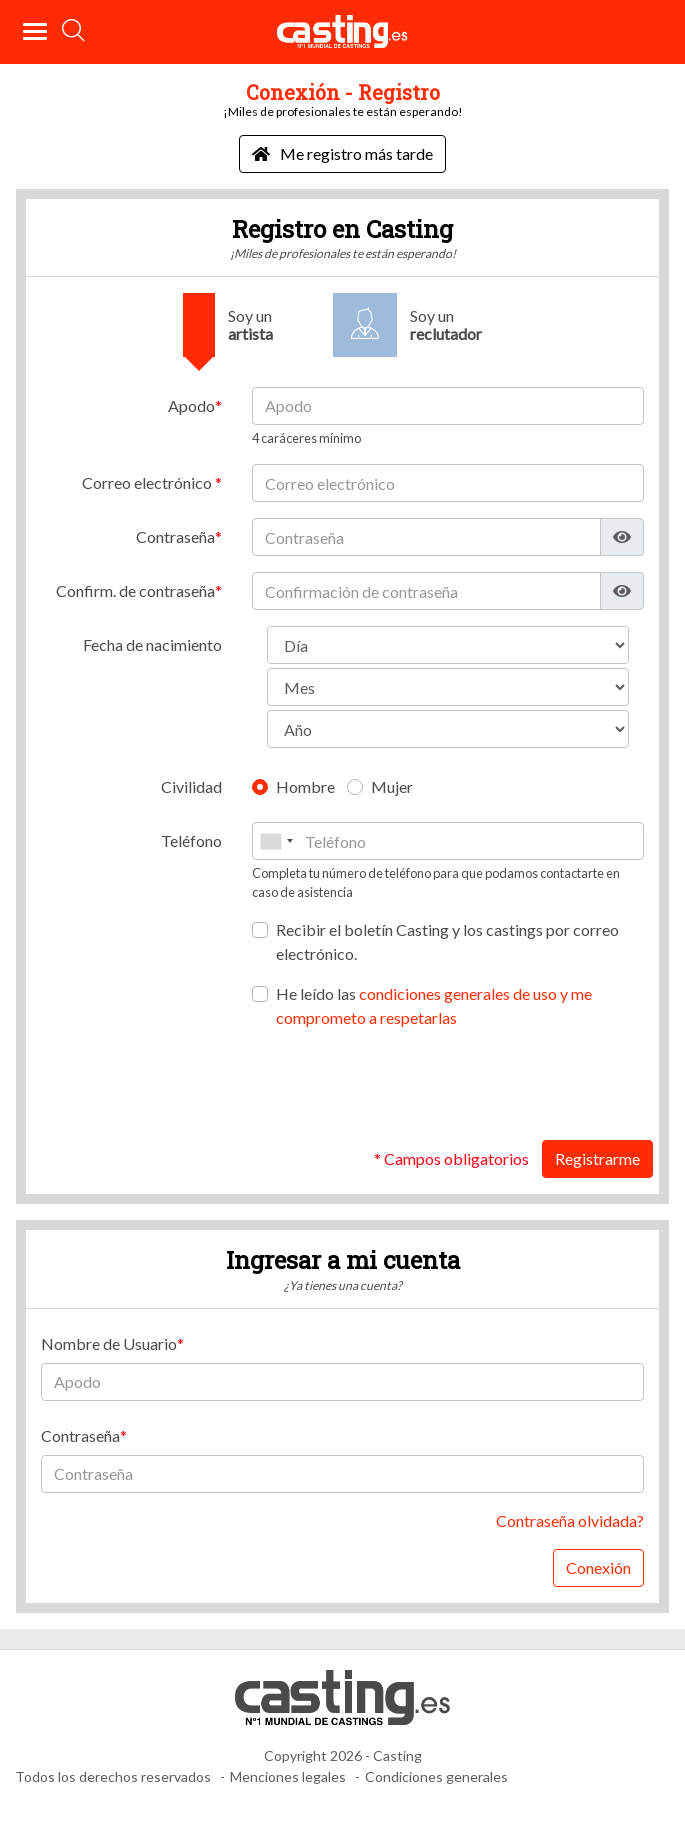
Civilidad (191, 786)
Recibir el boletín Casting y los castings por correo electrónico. (447, 941)
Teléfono (191, 840)
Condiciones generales (436, 1776)
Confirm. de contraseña (135, 590)
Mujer (392, 786)
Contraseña (175, 536)
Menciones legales (288, 1776)
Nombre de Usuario (109, 1343)
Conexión (598, 1567)
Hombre (305, 786)
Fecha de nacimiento (152, 644)
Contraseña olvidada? (570, 1520)
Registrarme (597, 1158)
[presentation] (492, 1085)
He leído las (434, 1005)
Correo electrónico (148, 482)
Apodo (191, 405)
